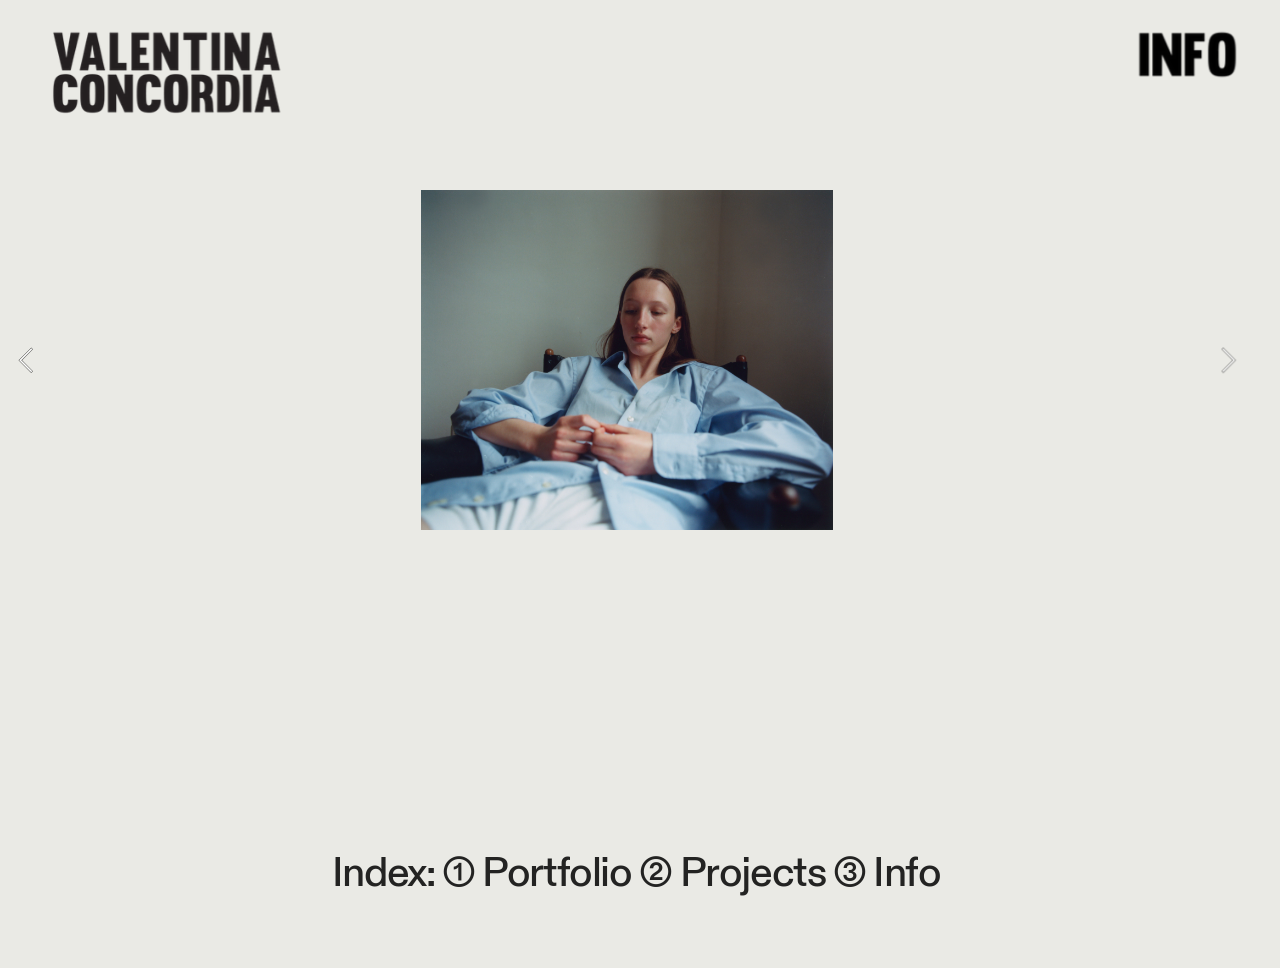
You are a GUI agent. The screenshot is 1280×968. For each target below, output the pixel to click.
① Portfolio (537, 873)
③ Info (887, 873)
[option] (627, 360)
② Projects (736, 873)
